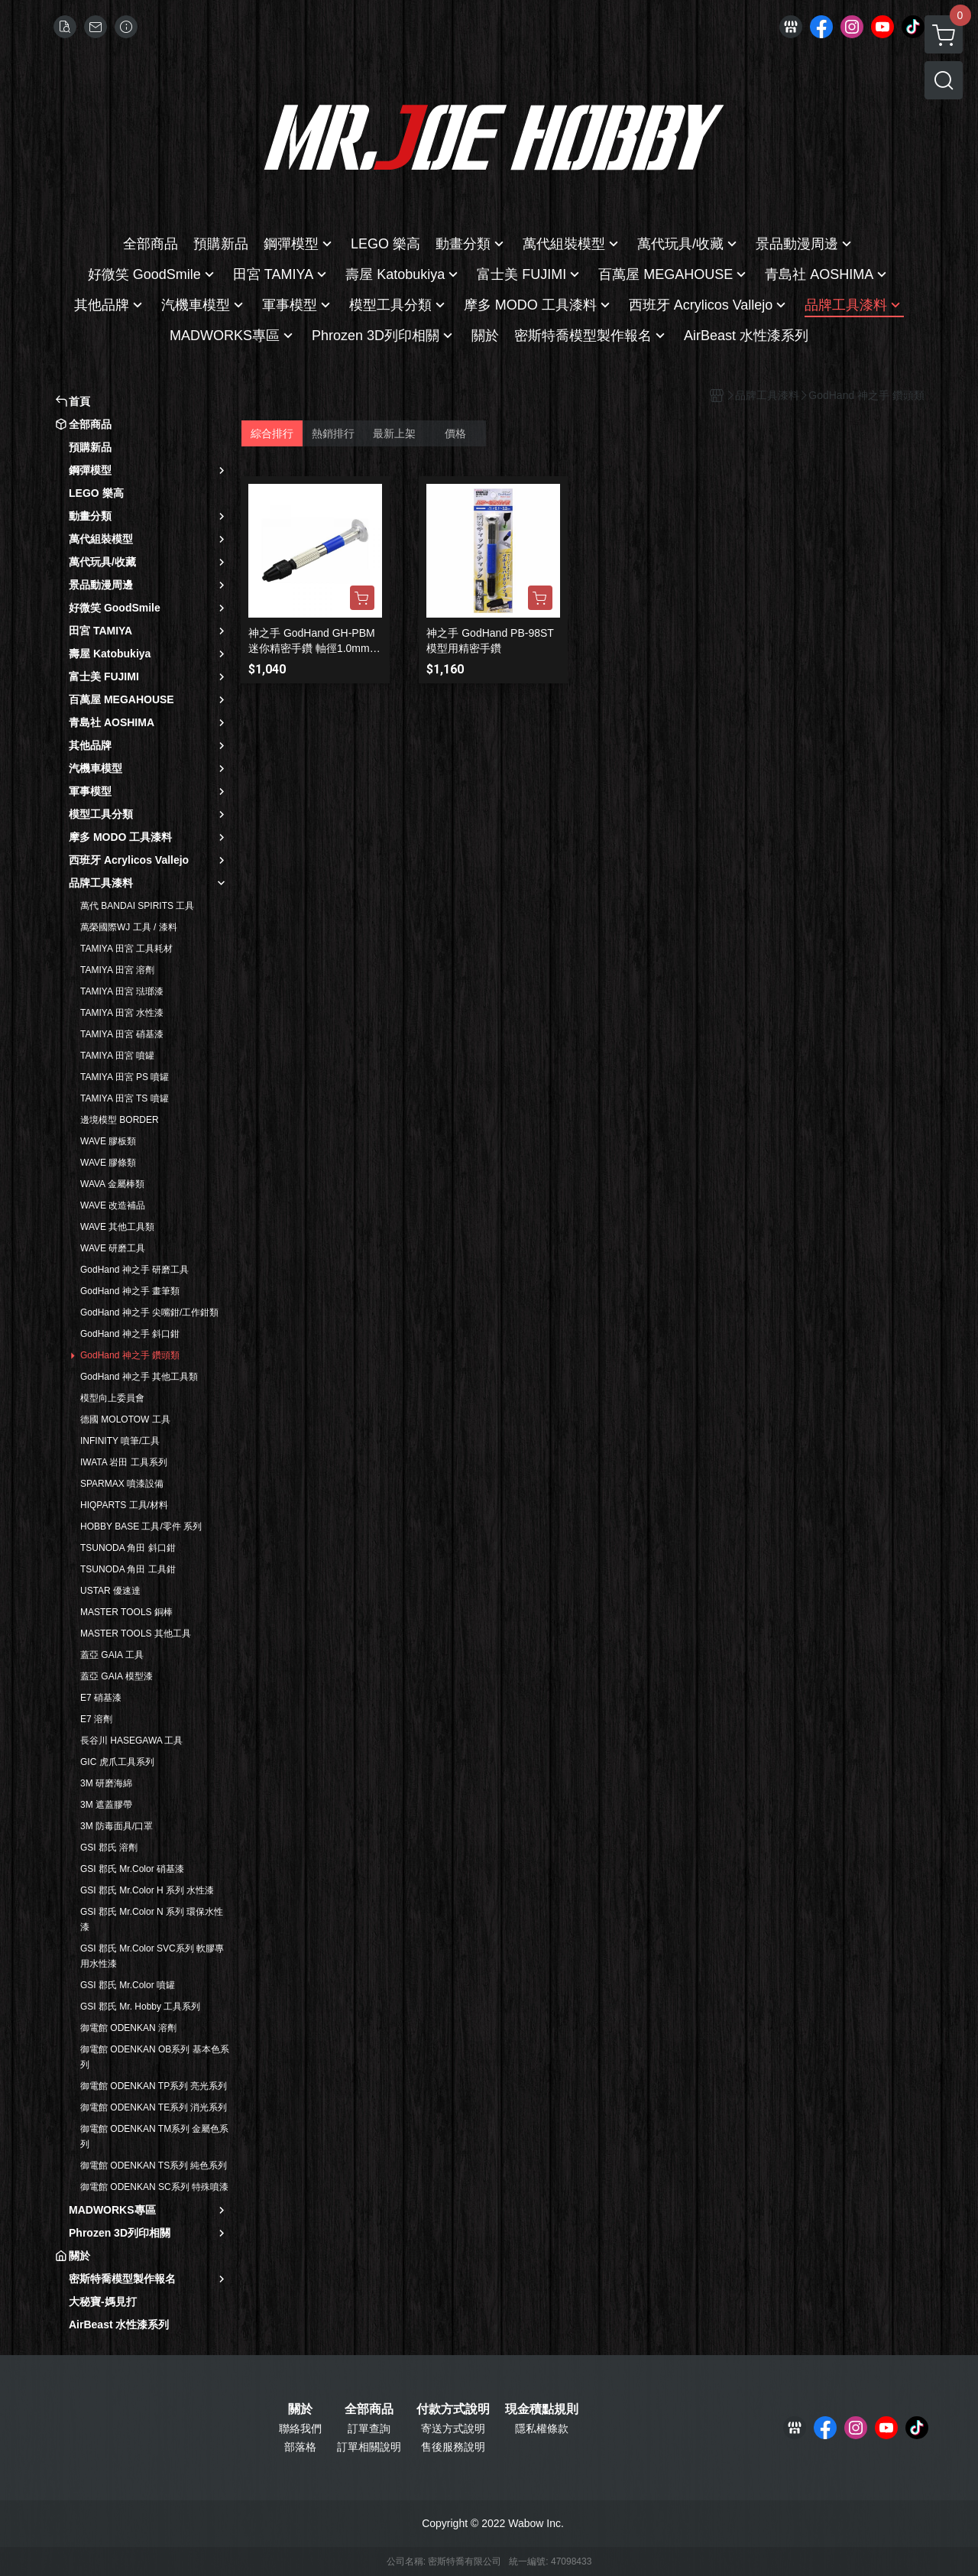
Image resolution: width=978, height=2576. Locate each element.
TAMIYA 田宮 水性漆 (122, 1012)
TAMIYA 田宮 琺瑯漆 (122, 991)
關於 (300, 2409)
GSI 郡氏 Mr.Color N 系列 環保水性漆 (151, 1919)
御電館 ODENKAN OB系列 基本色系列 (154, 2057)
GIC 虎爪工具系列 (117, 1762)
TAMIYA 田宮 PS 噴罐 (124, 1077)
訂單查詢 (369, 2428)
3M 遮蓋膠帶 (106, 1804)
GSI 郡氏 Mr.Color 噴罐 (127, 1985)
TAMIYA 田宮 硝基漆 (122, 1034)
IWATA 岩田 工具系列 (123, 1462)
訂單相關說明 (369, 2446)
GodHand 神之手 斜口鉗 (130, 1334)
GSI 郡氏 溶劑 (109, 1847)
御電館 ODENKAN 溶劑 (128, 2028)
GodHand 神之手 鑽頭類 (130, 1355)
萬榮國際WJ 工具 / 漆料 (128, 927)
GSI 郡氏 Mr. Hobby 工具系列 (140, 2006)
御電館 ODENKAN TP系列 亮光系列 (153, 2086)
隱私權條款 (541, 2428)
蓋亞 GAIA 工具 (112, 1655)
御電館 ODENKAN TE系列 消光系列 (153, 2107)
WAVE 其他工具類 (117, 1226)
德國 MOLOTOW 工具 (125, 1419)
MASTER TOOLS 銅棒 (126, 1612)
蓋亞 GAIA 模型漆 (116, 1676)
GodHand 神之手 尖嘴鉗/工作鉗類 (149, 1312)
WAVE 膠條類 (108, 1162)
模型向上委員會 (112, 1398)
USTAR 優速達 (110, 1590)
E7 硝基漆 (100, 1697)
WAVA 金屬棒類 (112, 1184)
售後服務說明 (453, 2446)
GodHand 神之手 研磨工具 (134, 1269)
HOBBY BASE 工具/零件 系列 (141, 1526)
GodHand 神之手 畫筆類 (130, 1291)
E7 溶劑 (96, 1719)
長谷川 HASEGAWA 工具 (131, 1740)
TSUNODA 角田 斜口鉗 (128, 1548)
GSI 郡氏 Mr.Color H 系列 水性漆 (147, 1890)
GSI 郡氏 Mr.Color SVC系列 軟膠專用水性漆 (152, 1956)
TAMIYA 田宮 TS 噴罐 (124, 1098)
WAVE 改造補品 (112, 1205)
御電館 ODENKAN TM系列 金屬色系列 (154, 2136)
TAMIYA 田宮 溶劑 (117, 970)
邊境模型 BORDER (119, 1119)
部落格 (300, 2446)
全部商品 (369, 2409)
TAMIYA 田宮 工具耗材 (126, 948)
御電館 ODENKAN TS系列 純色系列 (153, 2165)
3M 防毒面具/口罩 (116, 1826)
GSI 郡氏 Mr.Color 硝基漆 (132, 1869)
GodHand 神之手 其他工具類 (139, 1376)
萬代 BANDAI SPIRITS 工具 (137, 905)
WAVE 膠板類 (108, 1141)
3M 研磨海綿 (106, 1783)
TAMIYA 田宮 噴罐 (117, 1055)
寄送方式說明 (453, 2428)
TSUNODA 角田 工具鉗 (128, 1569)
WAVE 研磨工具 (112, 1248)
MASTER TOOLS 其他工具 (135, 1633)
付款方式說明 (453, 2409)
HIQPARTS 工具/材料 (124, 1505)
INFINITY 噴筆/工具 (120, 1441)
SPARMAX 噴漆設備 (122, 1483)
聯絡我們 (300, 2428)
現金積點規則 (541, 2409)
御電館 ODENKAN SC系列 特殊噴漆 (154, 2187)
